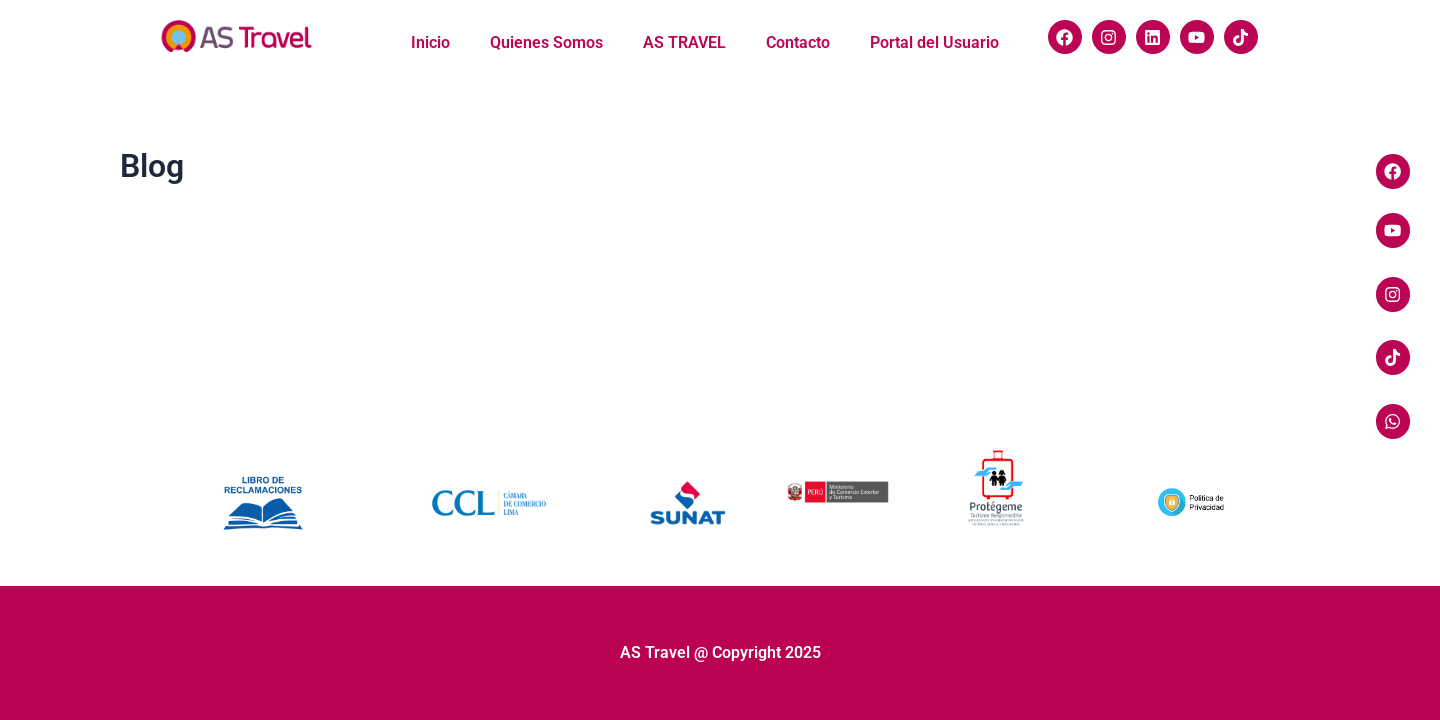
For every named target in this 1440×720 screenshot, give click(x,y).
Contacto (798, 42)
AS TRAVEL (684, 42)
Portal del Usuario (934, 42)
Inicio (430, 42)
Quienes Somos (546, 42)
